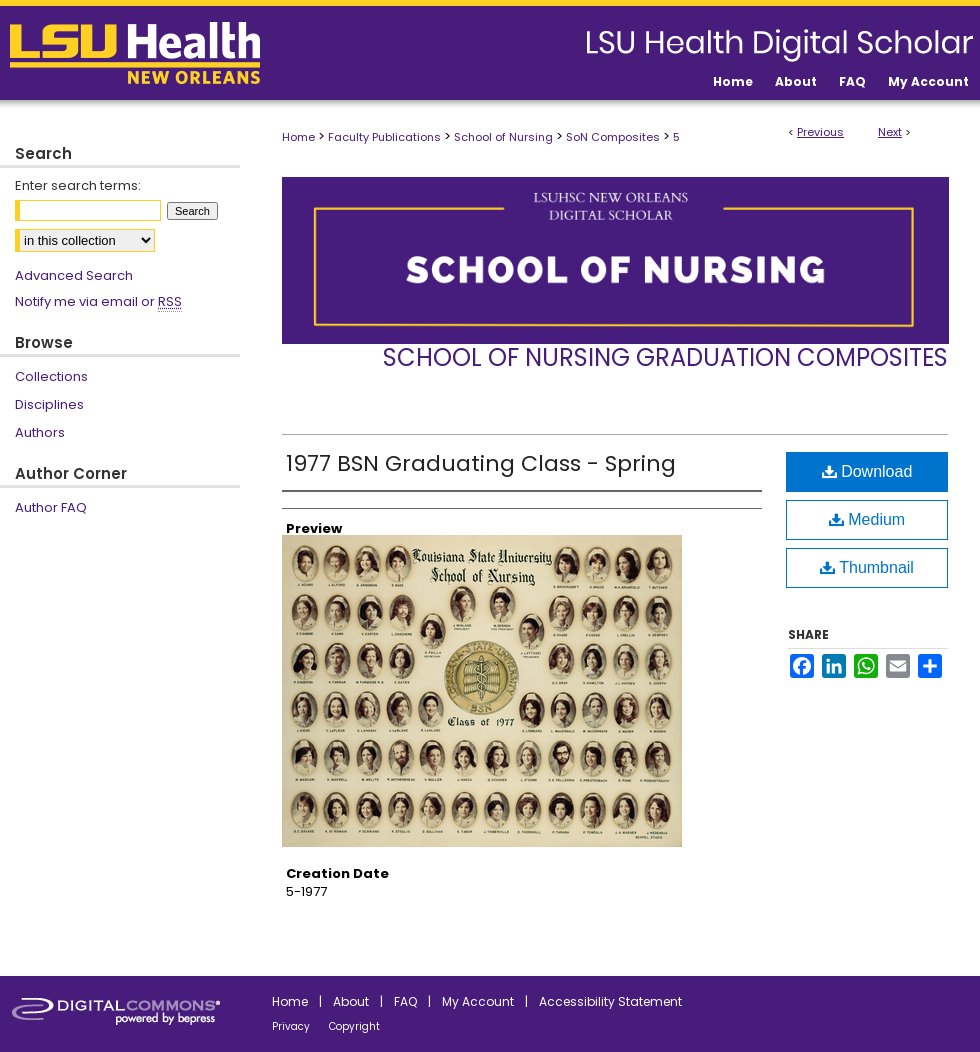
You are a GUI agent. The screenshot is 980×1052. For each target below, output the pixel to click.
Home (298, 137)
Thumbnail (867, 567)
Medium (867, 519)
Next (890, 132)
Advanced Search (74, 275)
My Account (478, 1001)
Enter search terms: (78, 185)
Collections (51, 376)
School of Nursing (503, 137)
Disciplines (49, 404)
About (351, 1001)
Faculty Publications (384, 137)
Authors (40, 432)
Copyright (354, 1026)
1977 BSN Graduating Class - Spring (481, 463)
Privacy (291, 1026)
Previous (820, 132)
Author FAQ (51, 507)
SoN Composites (613, 137)
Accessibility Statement (610, 1001)
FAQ (405, 1001)
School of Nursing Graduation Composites (665, 357)
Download (867, 471)
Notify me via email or (98, 302)
